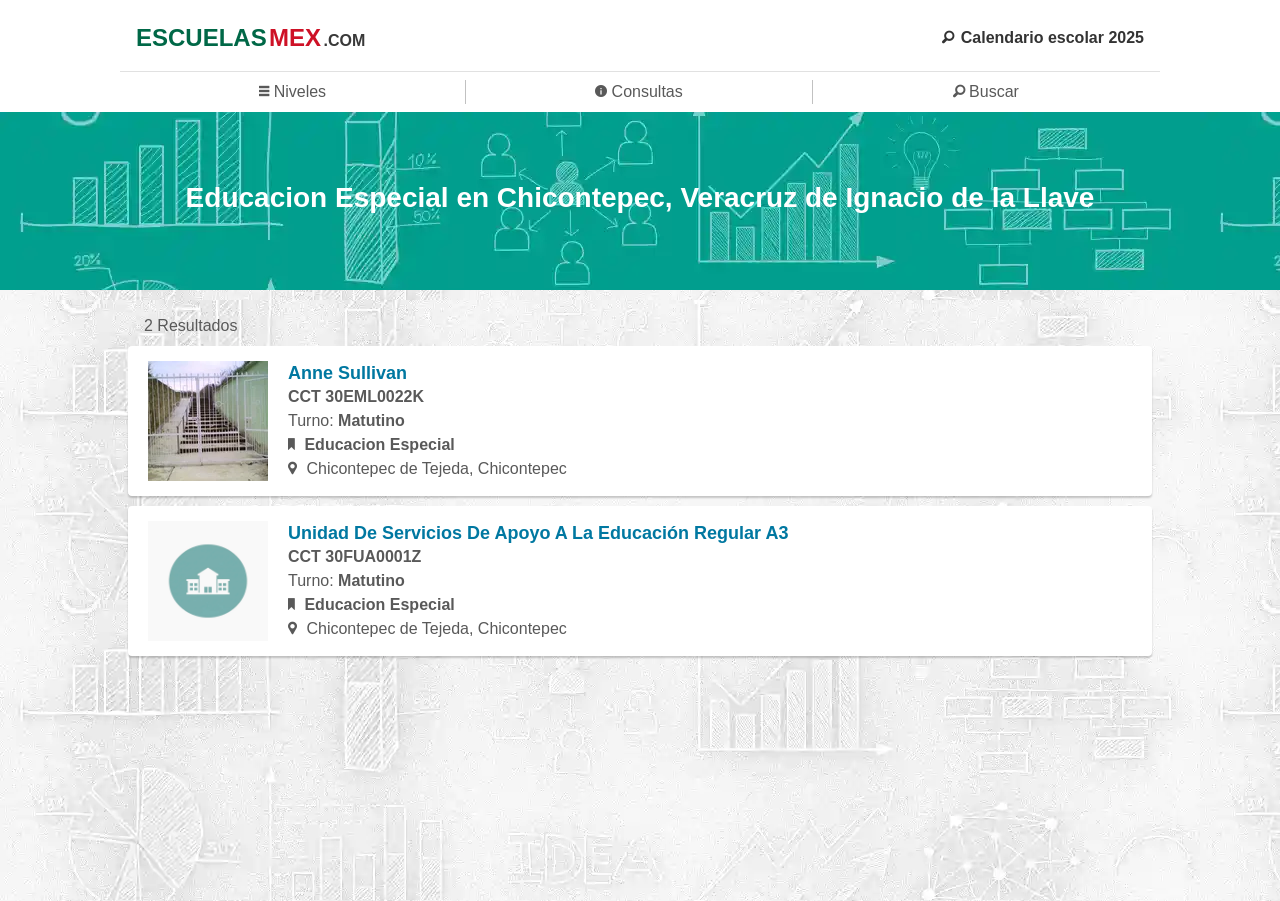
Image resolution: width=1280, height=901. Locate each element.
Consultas (639, 91)
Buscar (986, 91)
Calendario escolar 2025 (1043, 37)
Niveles (292, 91)
